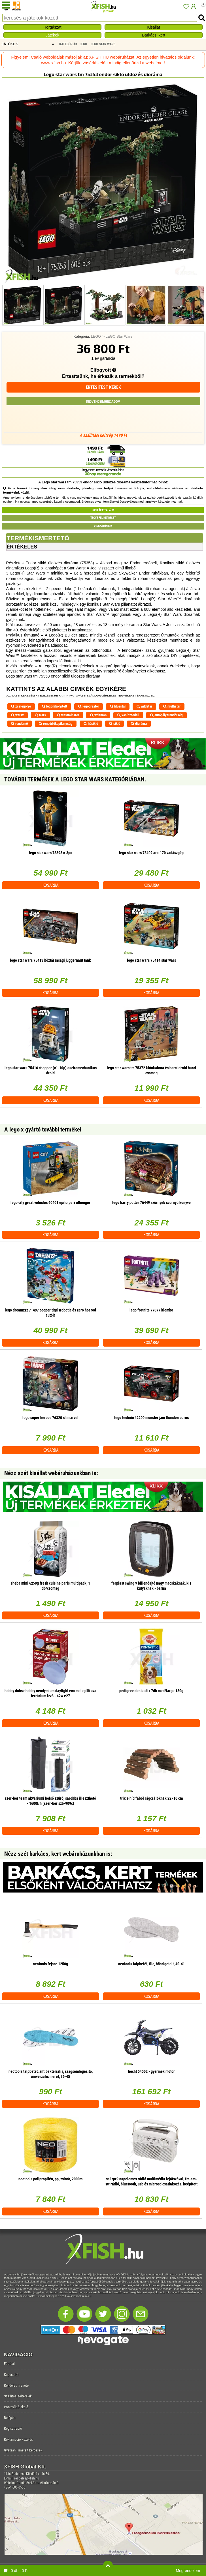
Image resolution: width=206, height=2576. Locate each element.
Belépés (9, 2418)
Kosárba (51, 885)
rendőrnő (19, 723)
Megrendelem (188, 2570)
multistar (171, 706)
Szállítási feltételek (18, 2396)
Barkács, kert (153, 35)
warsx (17, 715)
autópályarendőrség (166, 715)
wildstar (144, 706)
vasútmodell (128, 715)
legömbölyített (54, 706)
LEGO (96, 336)
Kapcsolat (11, 2375)
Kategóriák (68, 44)
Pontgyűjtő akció (16, 2407)
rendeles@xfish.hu (26, 2478)
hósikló (91, 723)
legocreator (88, 706)
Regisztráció (13, 2428)
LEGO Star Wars (119, 336)
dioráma (139, 723)
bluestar (118, 706)
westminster (68, 715)
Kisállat (153, 27)
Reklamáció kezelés (18, 2439)
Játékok (52, 35)
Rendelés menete (16, 2385)
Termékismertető (38, 538)
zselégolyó (21, 706)
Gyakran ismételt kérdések (23, 2450)
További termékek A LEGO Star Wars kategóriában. (75, 779)
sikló (114, 723)
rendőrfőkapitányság (56, 723)
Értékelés (22, 547)
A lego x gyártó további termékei (42, 1129)
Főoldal (9, 2363)
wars (40, 715)
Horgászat (52, 27)
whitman (98, 715)
